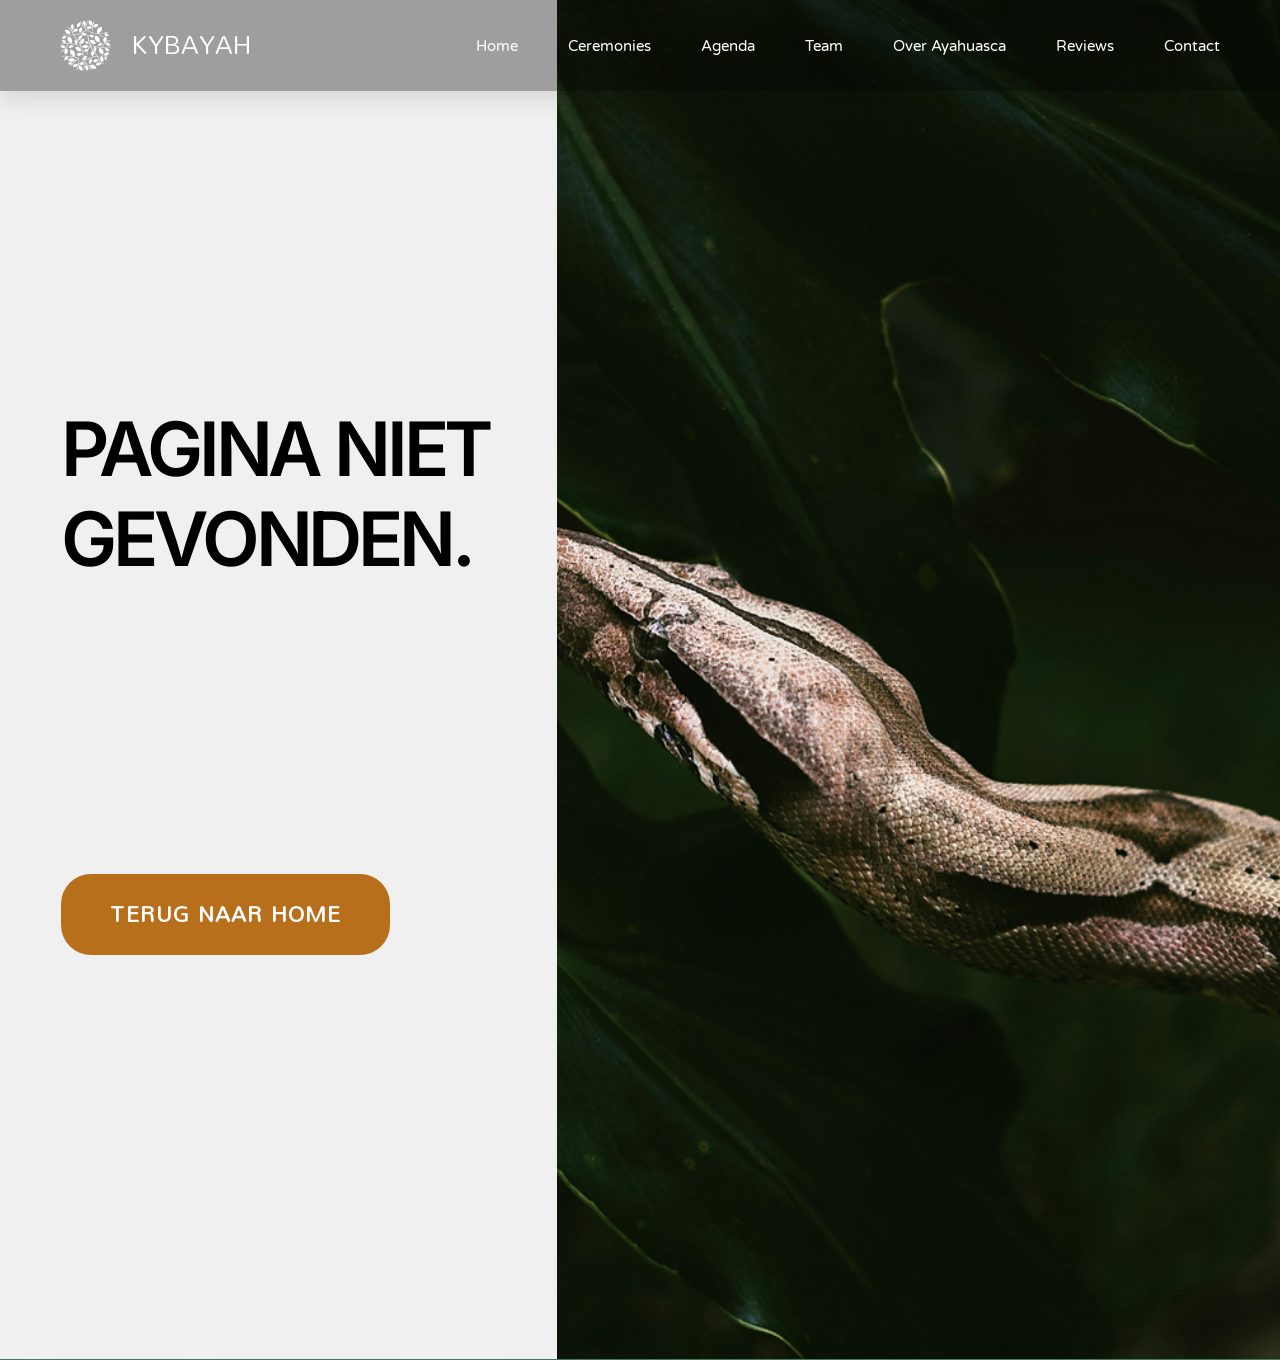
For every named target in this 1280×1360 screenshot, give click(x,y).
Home (497, 46)
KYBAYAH (191, 44)
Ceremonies (609, 46)
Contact (1192, 46)
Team (824, 46)
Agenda (728, 46)
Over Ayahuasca (949, 46)
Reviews (1085, 46)
